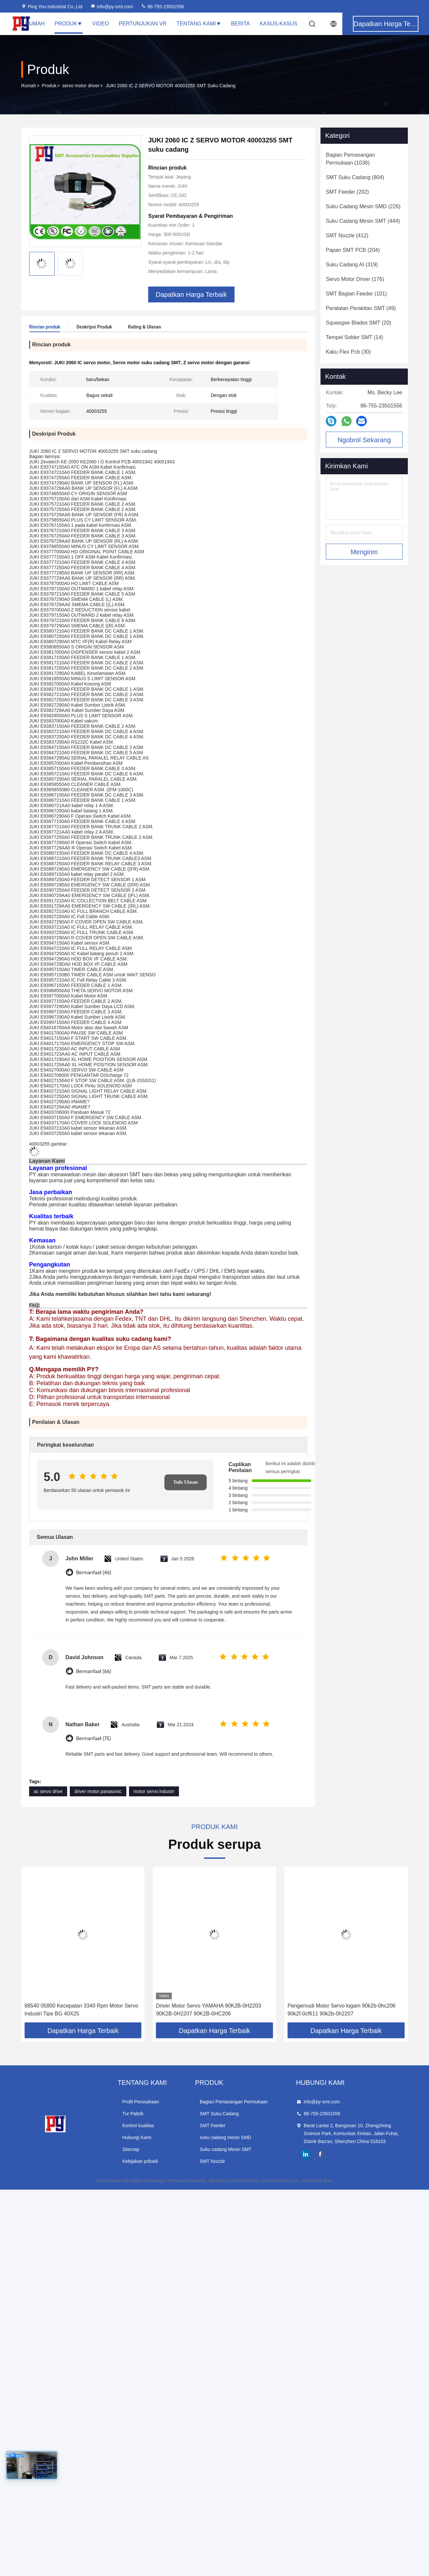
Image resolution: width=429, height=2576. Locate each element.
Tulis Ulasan (185, 1481)
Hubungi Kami (136, 2136)
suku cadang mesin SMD (225, 2136)
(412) (347, 235)
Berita (240, 23)
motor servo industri (154, 1790)
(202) (347, 192)
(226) (363, 206)
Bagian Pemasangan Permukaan (234, 2101)
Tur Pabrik (133, 2113)
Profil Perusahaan (140, 2101)
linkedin (306, 2154)
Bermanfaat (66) (93, 1671)
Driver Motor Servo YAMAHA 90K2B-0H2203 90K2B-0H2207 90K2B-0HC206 (340, 2009)
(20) (358, 323)
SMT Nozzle (212, 2160)
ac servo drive (48, 1790)
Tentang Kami (199, 23)
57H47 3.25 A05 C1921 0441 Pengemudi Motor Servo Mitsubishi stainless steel (80, 2009)
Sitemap (130, 2148)
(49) (361, 308)
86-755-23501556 (162, 6)
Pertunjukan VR (143, 23)
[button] (42, 1946)
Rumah (35, 23)
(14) (354, 337)
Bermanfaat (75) (93, 1738)
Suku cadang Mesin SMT (225, 2148)
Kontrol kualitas (138, 2124)
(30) (348, 352)
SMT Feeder (213, 2124)
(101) (356, 293)
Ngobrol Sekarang (364, 440)
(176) (355, 279)
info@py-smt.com (111, 6)
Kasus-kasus (278, 23)
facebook (320, 2154)
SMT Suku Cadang (219, 2113)
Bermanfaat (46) (93, 1572)
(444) (363, 221)
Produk (68, 23)
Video (100, 23)
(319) (352, 264)
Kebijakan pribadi (140, 2160)
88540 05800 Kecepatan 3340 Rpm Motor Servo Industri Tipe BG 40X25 (213, 2009)
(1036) (350, 159)
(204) (353, 250)
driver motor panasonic (97, 1790)
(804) (355, 177)
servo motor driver (81, 85)
